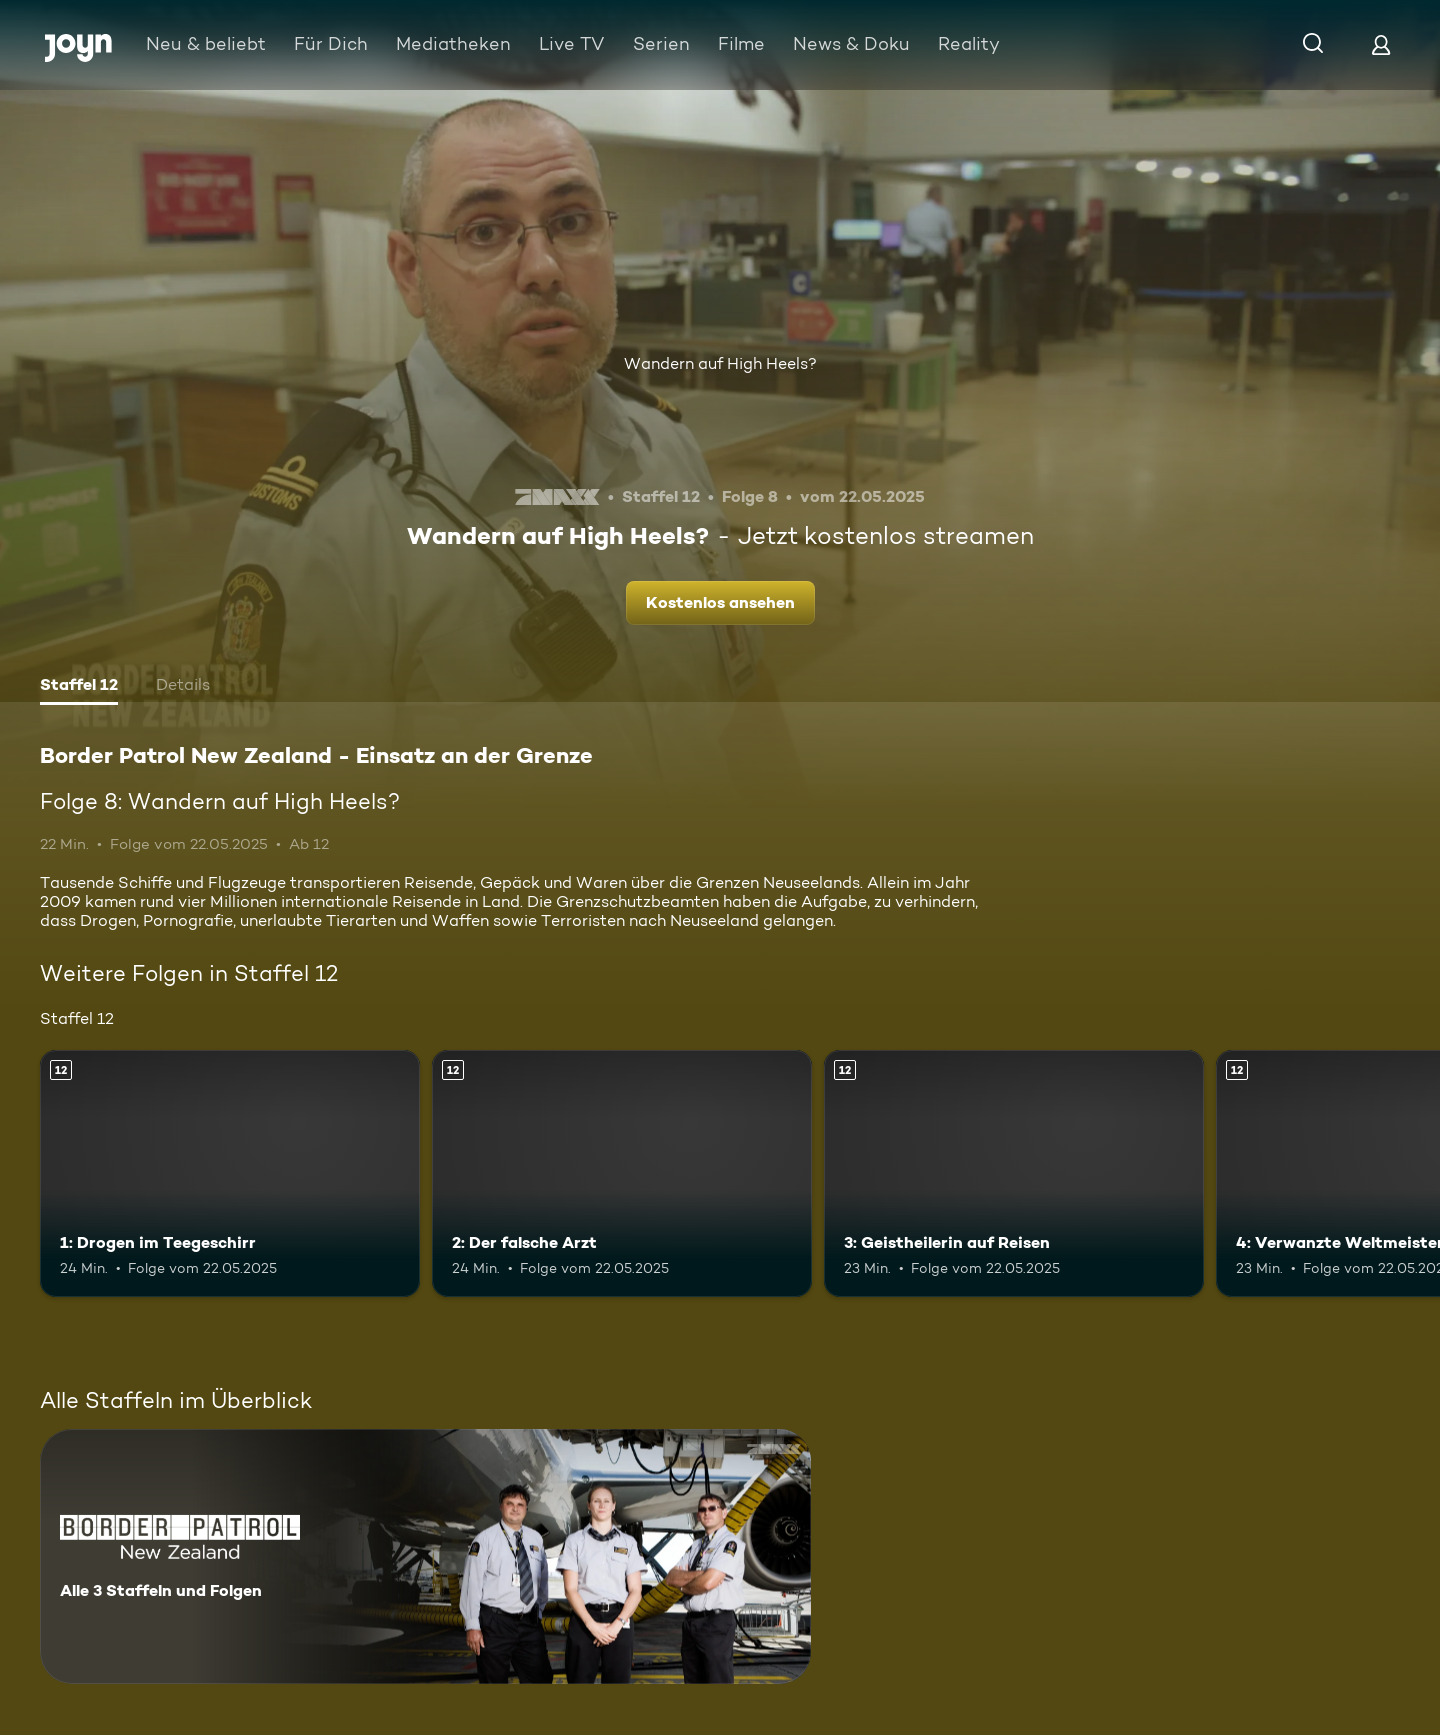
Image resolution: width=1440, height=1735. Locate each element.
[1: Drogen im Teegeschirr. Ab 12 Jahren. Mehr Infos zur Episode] (230, 1173)
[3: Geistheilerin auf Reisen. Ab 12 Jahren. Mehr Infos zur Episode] (1014, 1173)
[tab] (79, 687)
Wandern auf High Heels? (720, 363)
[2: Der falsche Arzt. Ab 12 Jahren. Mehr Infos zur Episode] (622, 1173)
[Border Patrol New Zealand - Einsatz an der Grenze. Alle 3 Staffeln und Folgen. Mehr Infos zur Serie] (425, 1556)
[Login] (1381, 44)
